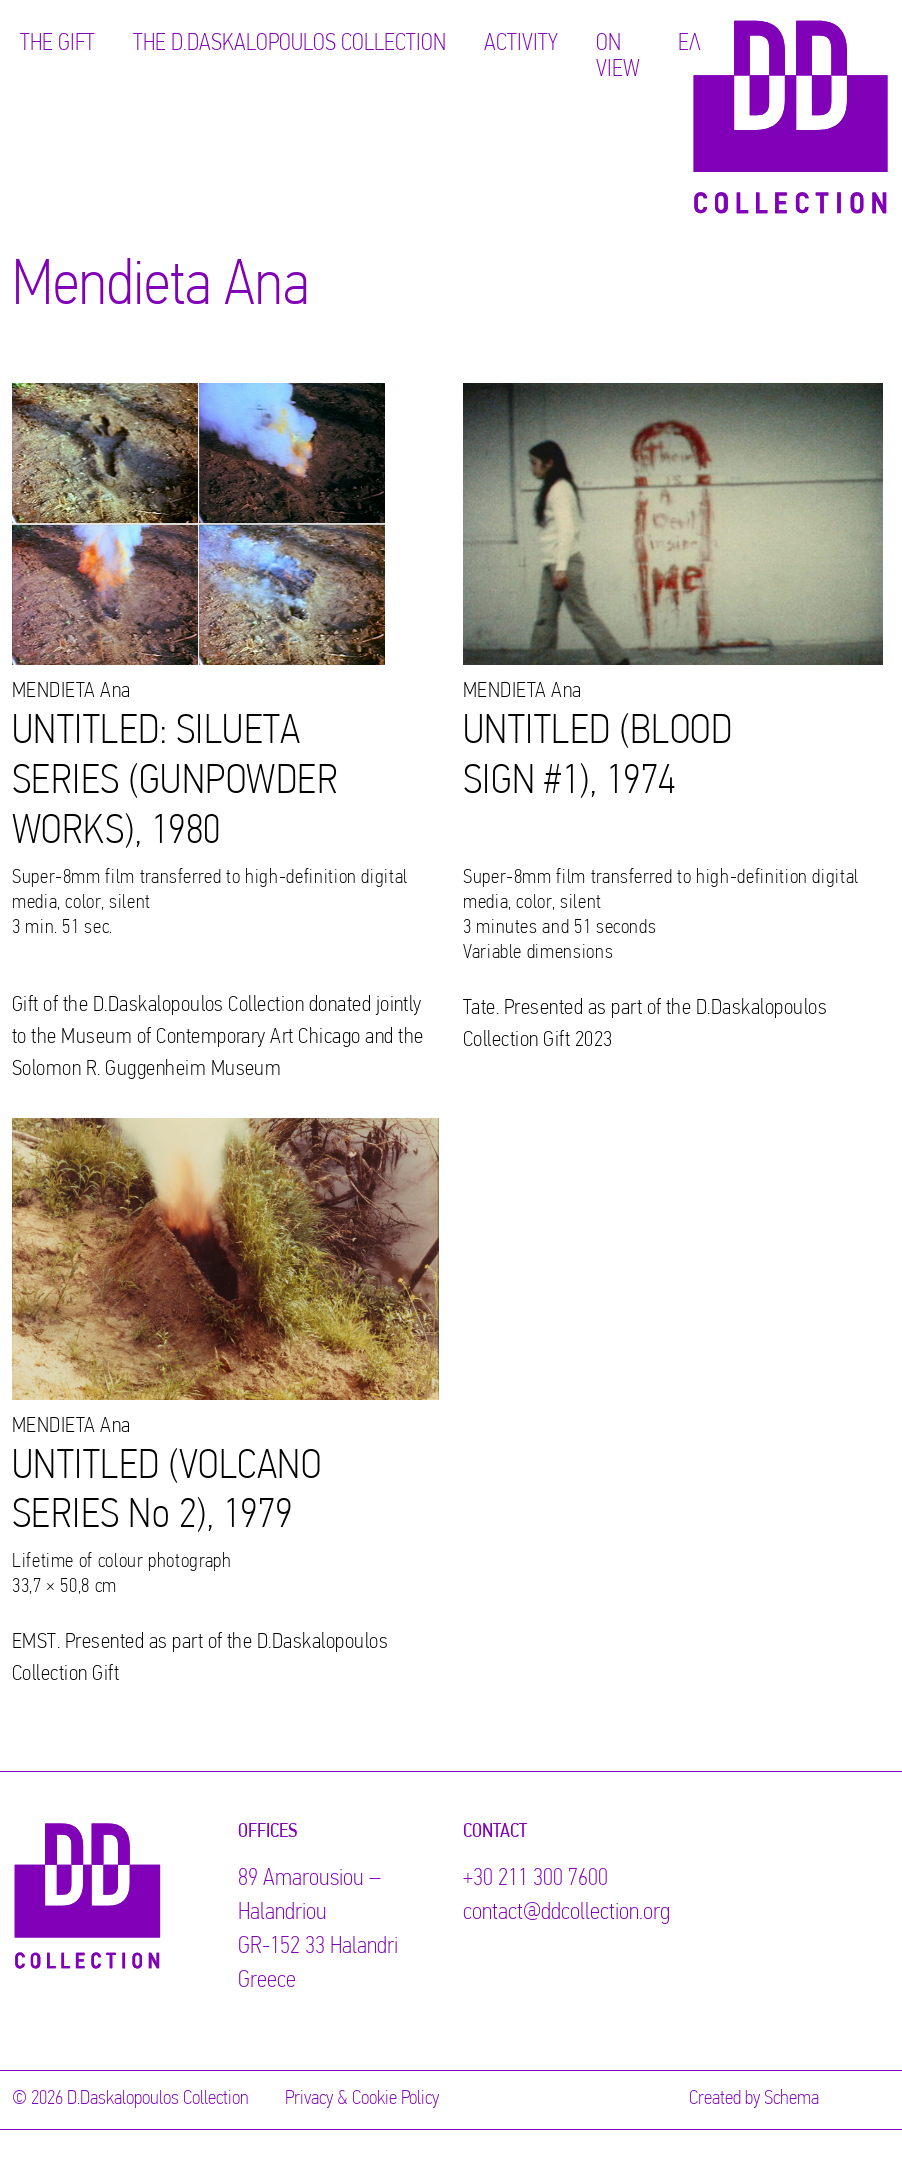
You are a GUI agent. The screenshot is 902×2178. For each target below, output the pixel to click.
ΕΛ (689, 44)
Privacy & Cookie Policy (362, 2099)
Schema (791, 2099)
